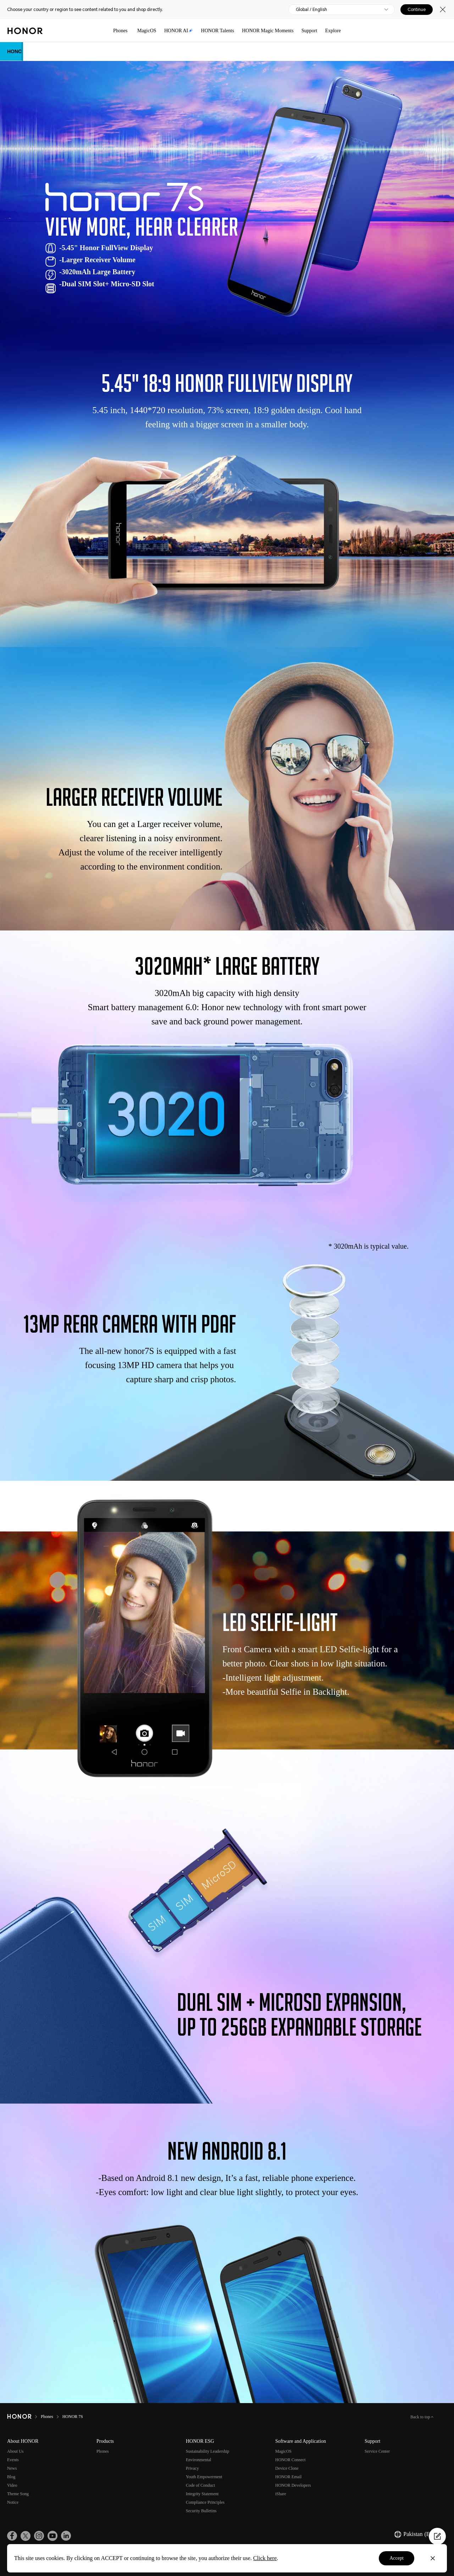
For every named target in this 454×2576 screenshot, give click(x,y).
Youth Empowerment (204, 2476)
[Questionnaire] (437, 2536)
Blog (11, 2476)
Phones (120, 30)
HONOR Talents (217, 30)
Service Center (377, 2451)
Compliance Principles (205, 2502)
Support (309, 30)
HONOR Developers (293, 2485)
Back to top (420, 2416)
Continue (417, 9)
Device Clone (287, 2468)
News (12, 2468)
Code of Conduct (200, 2485)
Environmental (198, 2459)
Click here (265, 2558)
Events (13, 2459)
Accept (396, 2558)
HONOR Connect (290, 2459)
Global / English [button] (311, 9)
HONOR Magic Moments (267, 30)
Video (12, 2485)
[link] (12, 2536)
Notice (12, 2502)
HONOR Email (288, 2476)
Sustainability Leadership (207, 2451)
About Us (15, 2451)
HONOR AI (178, 30)
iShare (280, 2493)
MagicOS (146, 30)
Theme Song (18, 2493)
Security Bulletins (201, 2510)
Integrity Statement (202, 2493)
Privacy (192, 2468)
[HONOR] (19, 2416)
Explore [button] (333, 30)
